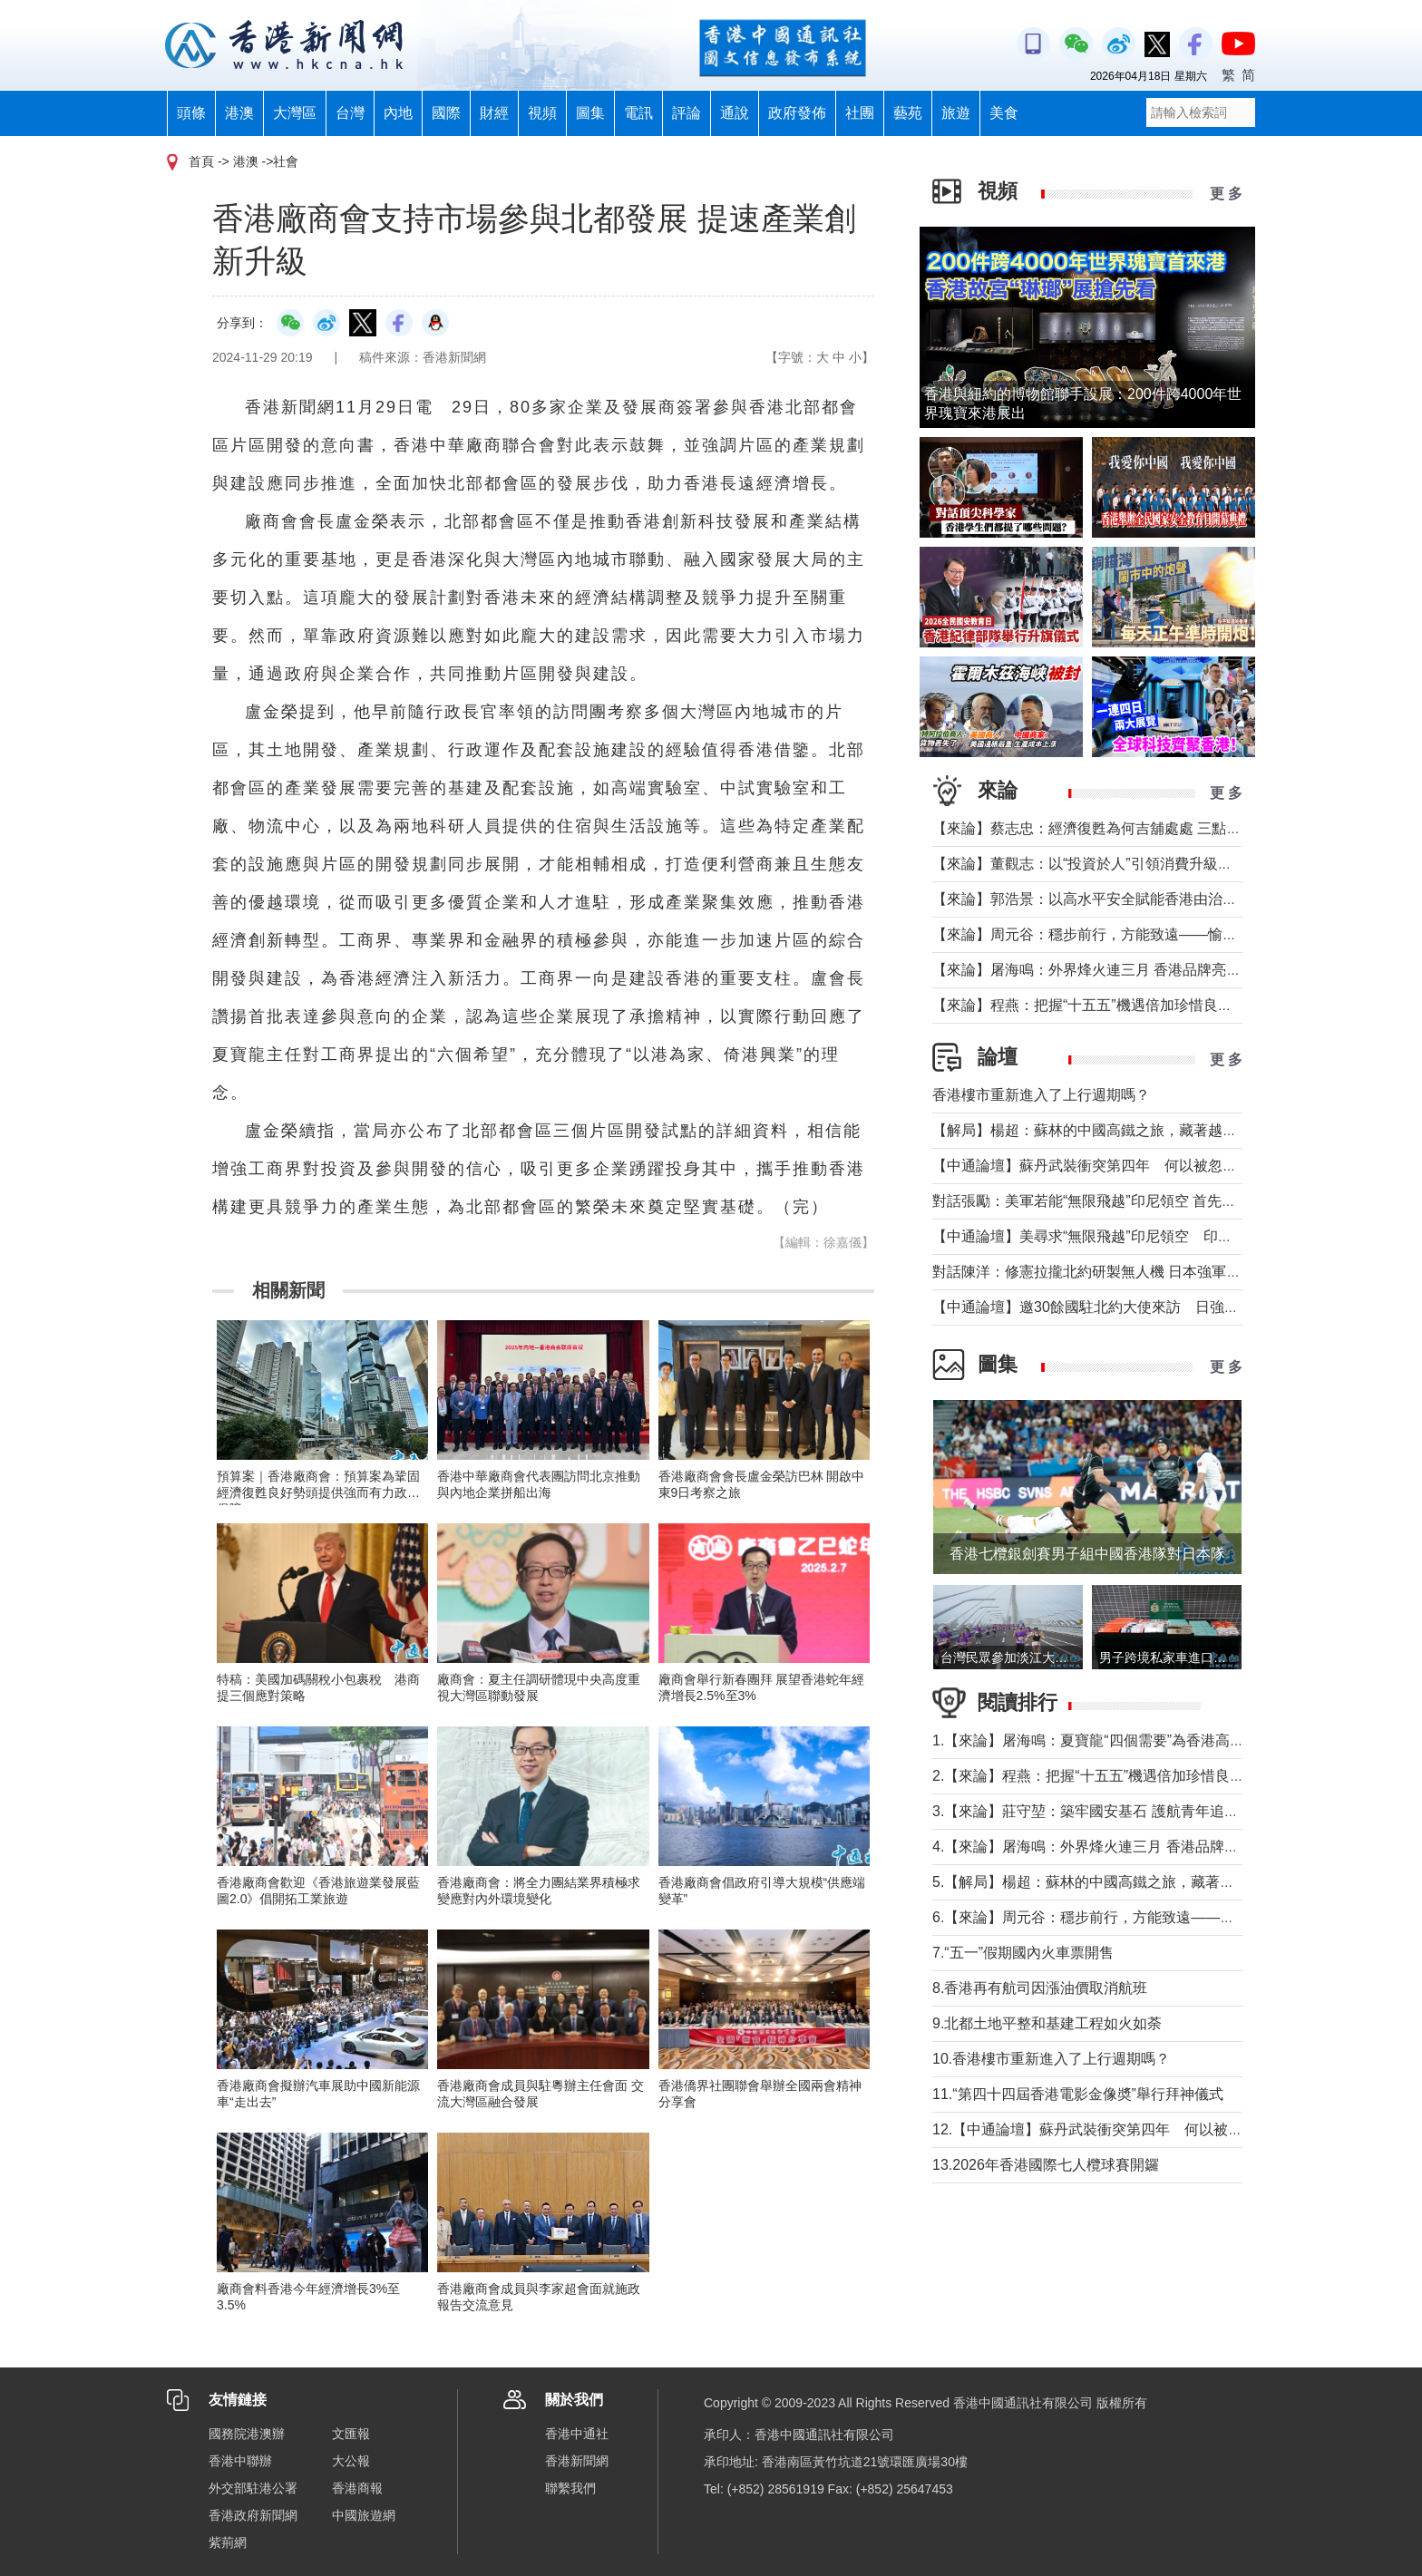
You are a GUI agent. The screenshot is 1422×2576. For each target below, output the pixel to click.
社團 (859, 113)
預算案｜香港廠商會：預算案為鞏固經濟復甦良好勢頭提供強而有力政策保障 (318, 1492)
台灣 (350, 113)
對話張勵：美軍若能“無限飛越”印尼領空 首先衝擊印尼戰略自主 (1135, 1201)
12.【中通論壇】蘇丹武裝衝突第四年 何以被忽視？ (1101, 2129)
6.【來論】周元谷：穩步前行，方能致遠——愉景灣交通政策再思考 (1148, 1917)
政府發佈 (797, 113)
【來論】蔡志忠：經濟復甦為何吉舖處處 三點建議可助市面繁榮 (1137, 828)
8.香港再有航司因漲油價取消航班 (1039, 1988)
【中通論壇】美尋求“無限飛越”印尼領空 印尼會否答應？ (1118, 1236)
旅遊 (955, 113)
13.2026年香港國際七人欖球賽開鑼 (1045, 2165)
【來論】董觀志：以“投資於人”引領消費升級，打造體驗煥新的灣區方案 (1162, 863)
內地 (398, 113)
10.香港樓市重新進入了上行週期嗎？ (1051, 2058)
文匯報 (351, 2433)
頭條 (191, 113)
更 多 (1226, 193)
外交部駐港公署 (253, 2488)
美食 (1003, 113)
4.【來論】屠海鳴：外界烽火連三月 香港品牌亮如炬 (1100, 1846)
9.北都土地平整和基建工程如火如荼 (1047, 2023)
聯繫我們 (570, 2488)
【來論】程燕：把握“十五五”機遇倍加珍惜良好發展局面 (1111, 1005)
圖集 (590, 113)
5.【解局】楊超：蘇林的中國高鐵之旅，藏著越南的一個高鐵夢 (1134, 1882)
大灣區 (295, 113)
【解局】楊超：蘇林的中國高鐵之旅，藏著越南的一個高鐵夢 (1128, 1130)
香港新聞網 (577, 2461)
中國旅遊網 (363, 2515)
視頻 (542, 113)
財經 (494, 113)
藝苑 (907, 113)
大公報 (351, 2461)
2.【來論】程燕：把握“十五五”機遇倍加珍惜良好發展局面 (1117, 1776)
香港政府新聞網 (253, 2515)
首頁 (201, 161)
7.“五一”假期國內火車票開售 (1023, 1952)
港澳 (239, 113)
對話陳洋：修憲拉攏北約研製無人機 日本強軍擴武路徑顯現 (1122, 1271)
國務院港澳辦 (247, 2433)
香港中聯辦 (240, 2461)
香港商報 (357, 2488)
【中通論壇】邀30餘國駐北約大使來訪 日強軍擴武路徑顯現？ (1136, 1307)
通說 (734, 113)
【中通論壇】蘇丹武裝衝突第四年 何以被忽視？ (1092, 1165)
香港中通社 (577, 2433)
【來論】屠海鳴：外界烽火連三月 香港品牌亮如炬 (1093, 969)
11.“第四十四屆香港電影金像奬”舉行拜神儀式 (1077, 2094)
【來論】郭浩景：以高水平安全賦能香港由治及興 (1092, 899)
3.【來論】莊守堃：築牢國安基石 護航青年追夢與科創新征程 (1129, 1811)
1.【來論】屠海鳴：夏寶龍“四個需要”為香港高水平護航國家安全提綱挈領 (1168, 1740)
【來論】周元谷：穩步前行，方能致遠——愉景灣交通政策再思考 (1142, 934)
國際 (446, 113)
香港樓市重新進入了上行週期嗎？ (1041, 1095)
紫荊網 (228, 2542)
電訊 (638, 113)
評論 (686, 113)
